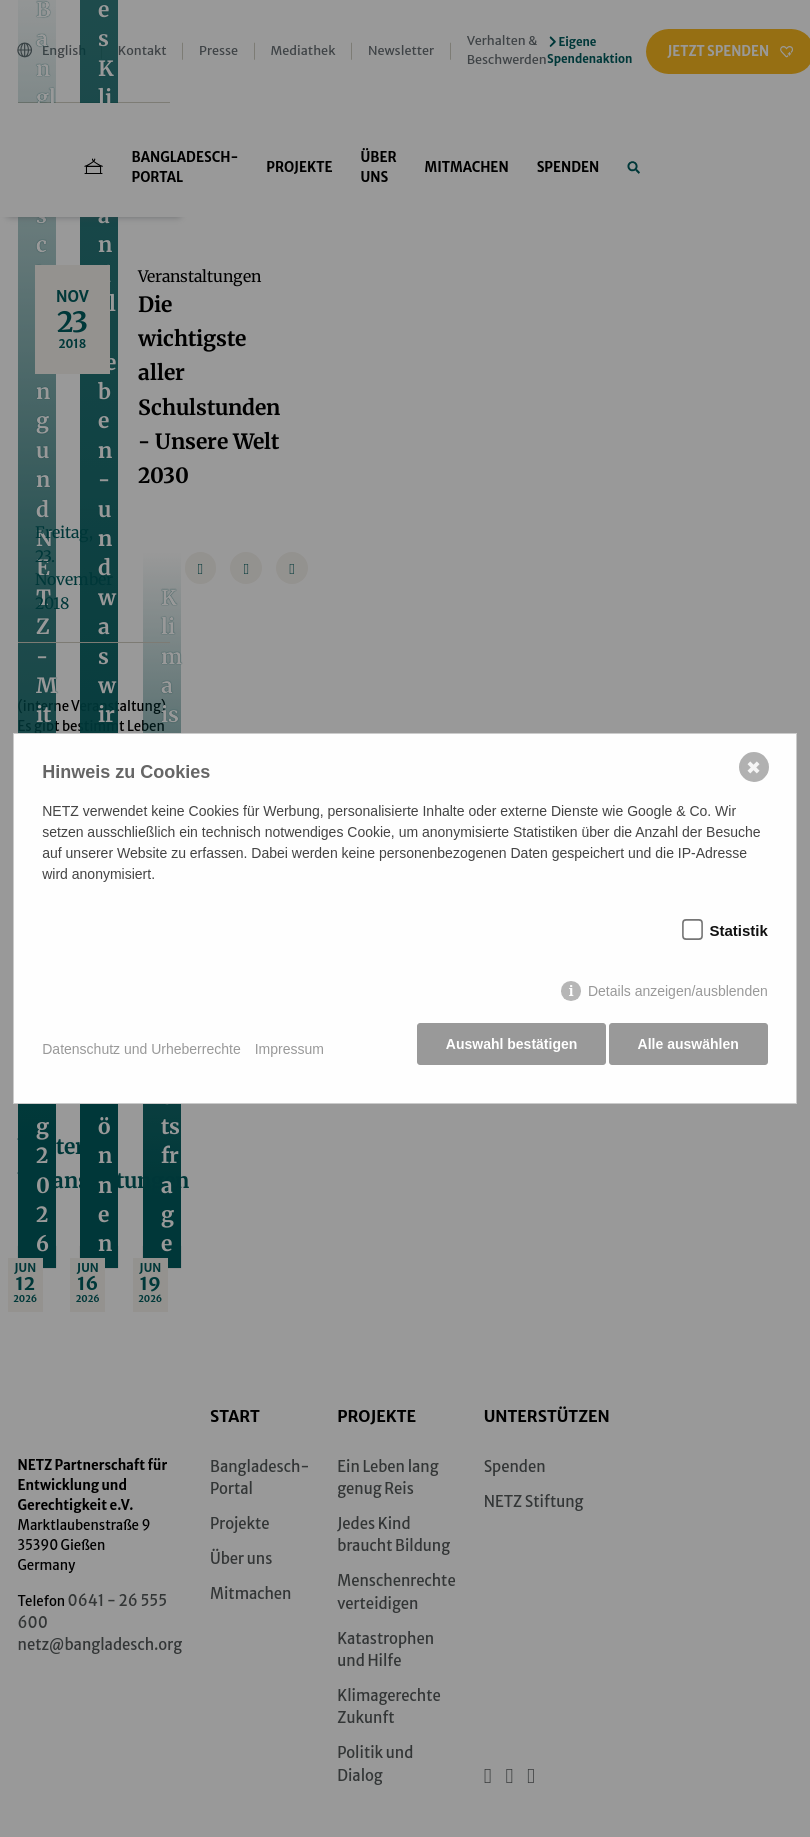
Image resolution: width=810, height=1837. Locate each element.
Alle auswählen (686, 1049)
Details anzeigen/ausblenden (676, 996)
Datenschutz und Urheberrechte (143, 1049)
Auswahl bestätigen (505, 1049)
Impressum (290, 1049)
